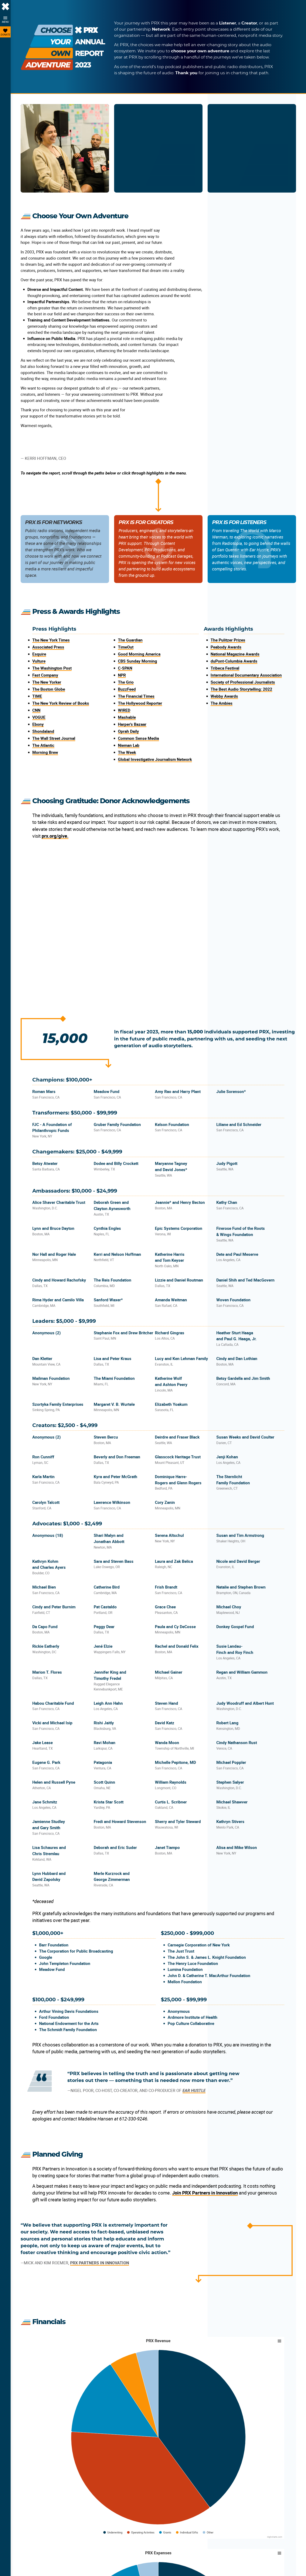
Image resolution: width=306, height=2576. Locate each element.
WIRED (124, 710)
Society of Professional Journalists (243, 682)
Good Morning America (139, 654)
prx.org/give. (55, 836)
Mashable (127, 717)
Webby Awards (224, 696)
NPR (122, 675)
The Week (127, 752)
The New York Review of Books (60, 703)
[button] (5, 19)
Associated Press (48, 647)
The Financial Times (136, 696)
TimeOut (125, 647)
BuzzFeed (127, 689)
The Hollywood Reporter (140, 703)
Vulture (38, 661)
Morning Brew (45, 752)
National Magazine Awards (235, 654)
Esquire (39, 654)
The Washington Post (52, 668)
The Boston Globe (48, 689)
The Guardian (130, 640)
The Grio (126, 682)
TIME (37, 696)
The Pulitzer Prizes (228, 640)
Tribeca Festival (225, 668)
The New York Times (51, 640)
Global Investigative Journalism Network (155, 759)
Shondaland (43, 731)
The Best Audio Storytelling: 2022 (241, 689)
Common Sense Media (138, 738)
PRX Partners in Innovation (99, 2263)
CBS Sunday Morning (137, 661)
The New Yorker (46, 682)
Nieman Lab (128, 745)
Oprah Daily (128, 731)
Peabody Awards (226, 647)
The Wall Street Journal (53, 738)
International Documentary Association (246, 675)
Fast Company (45, 675)
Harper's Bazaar (132, 724)
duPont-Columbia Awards (234, 661)
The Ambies (221, 703)
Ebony (38, 724)
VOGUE (38, 717)
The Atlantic (43, 745)
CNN (36, 710)
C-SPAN (125, 668)
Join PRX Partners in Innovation (205, 2193)
